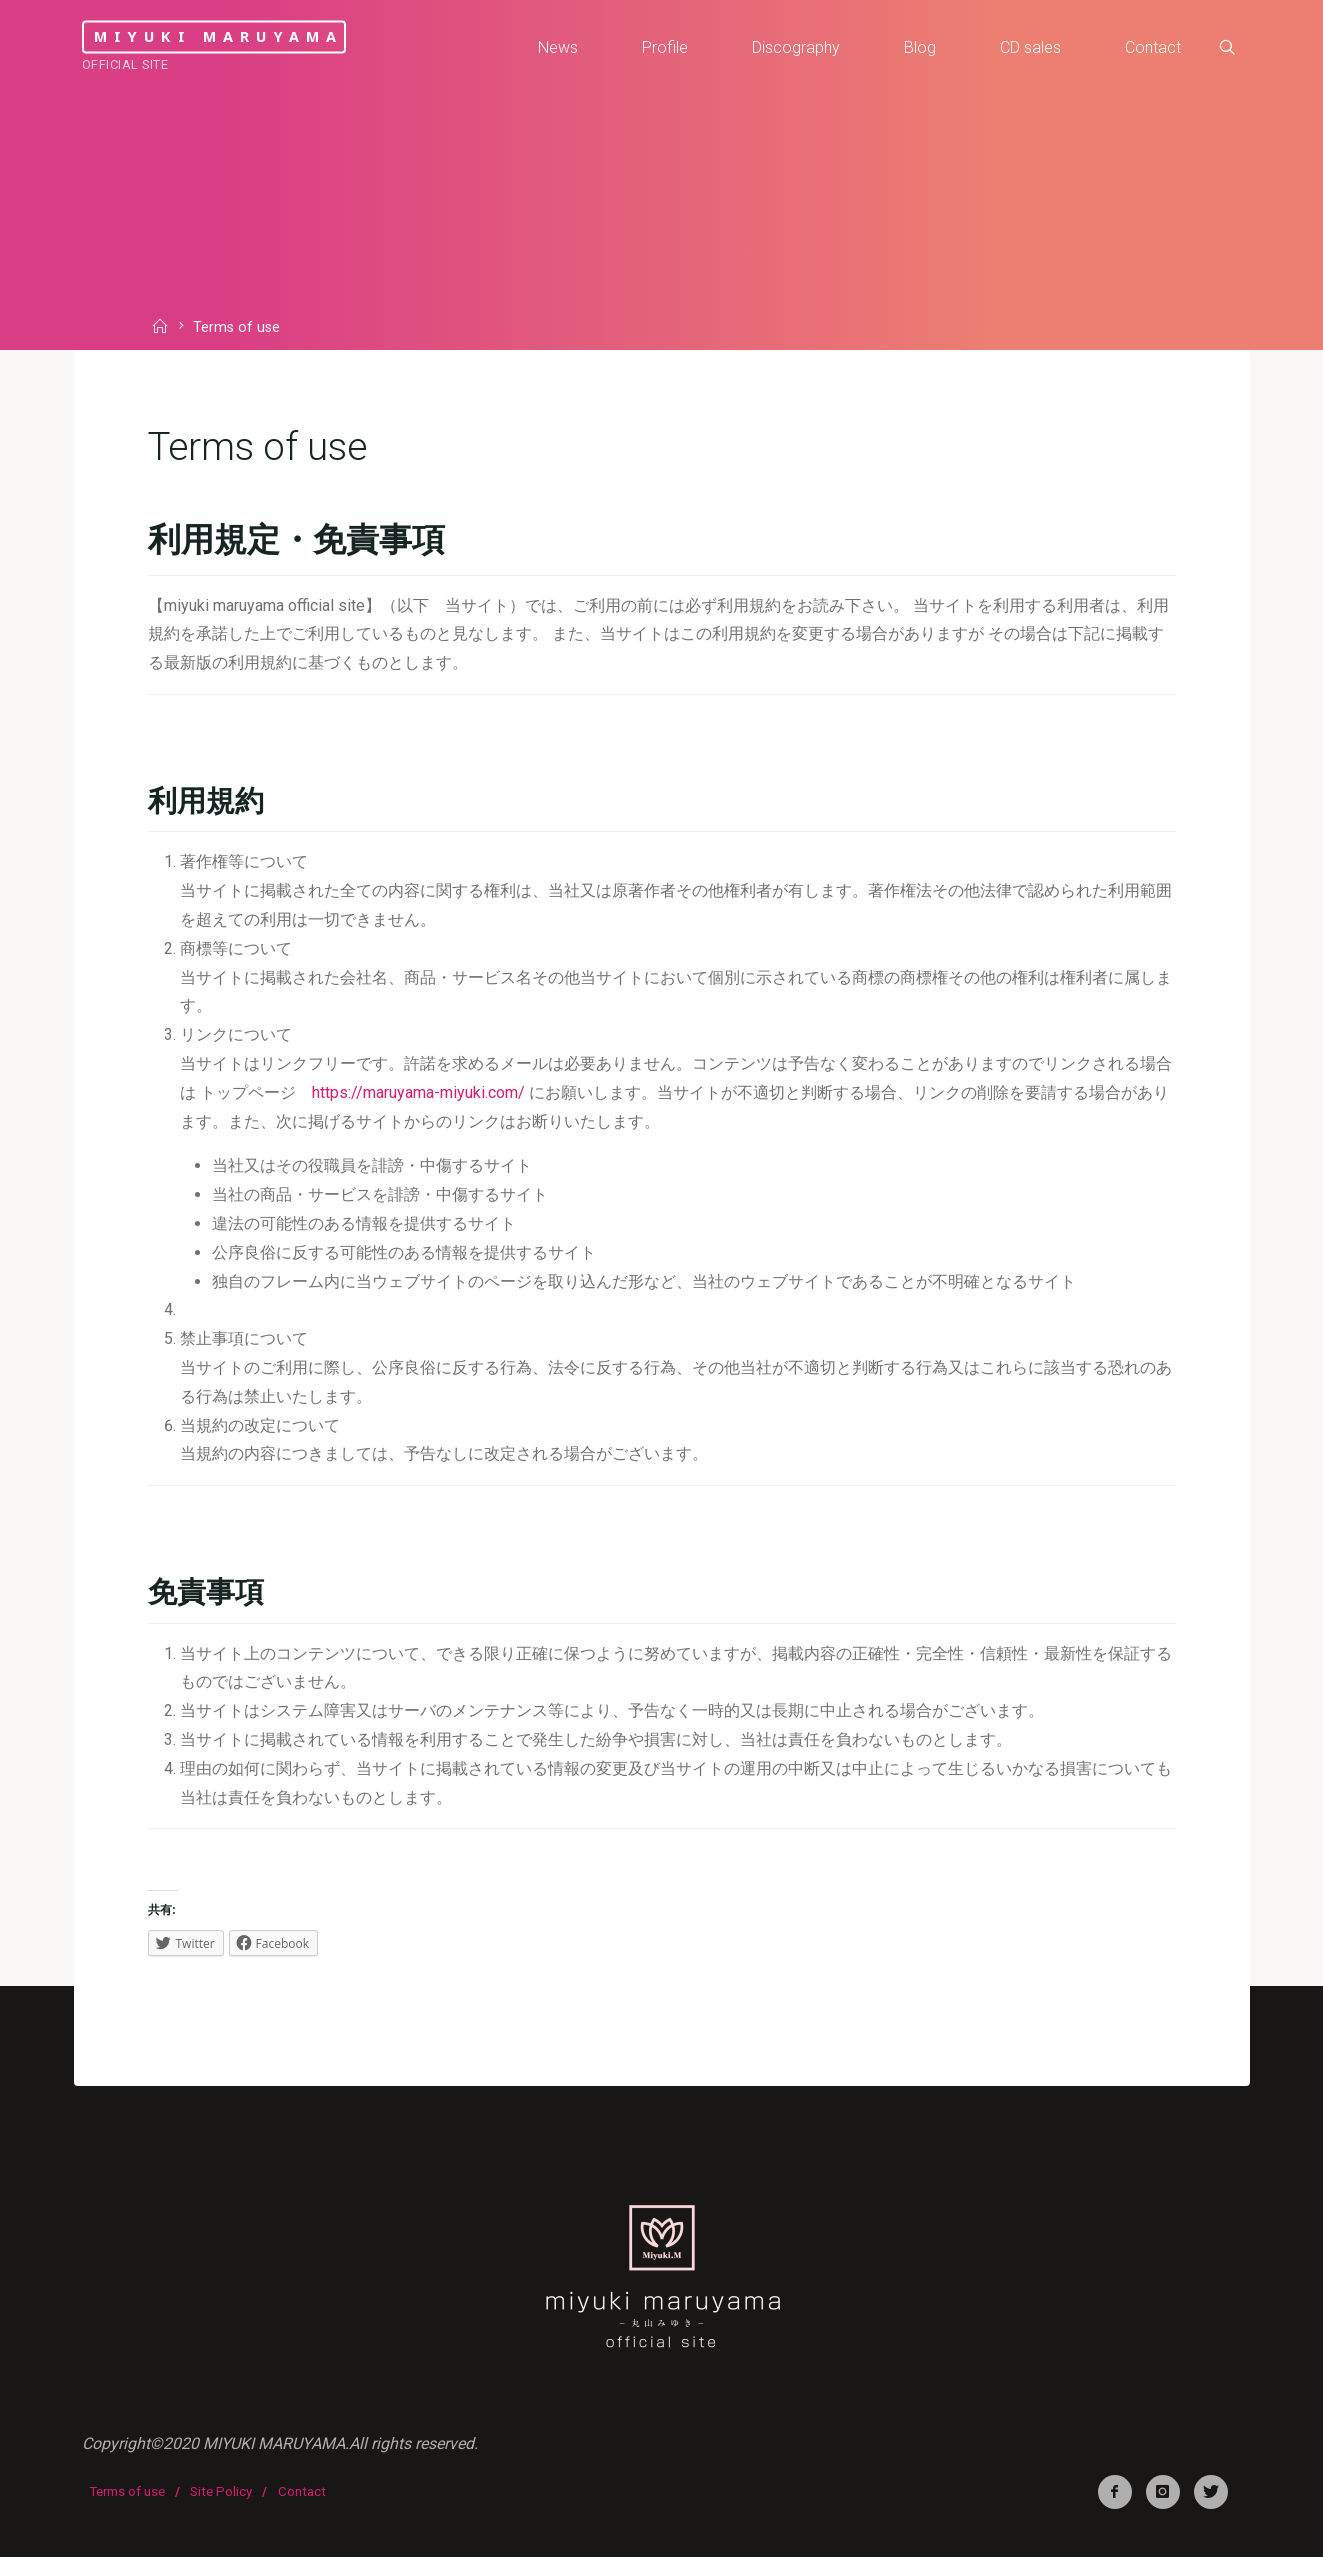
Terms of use (127, 2491)
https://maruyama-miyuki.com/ (418, 1092)
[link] (1227, 48)
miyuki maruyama (219, 36)
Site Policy (221, 2491)
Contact (302, 2491)
